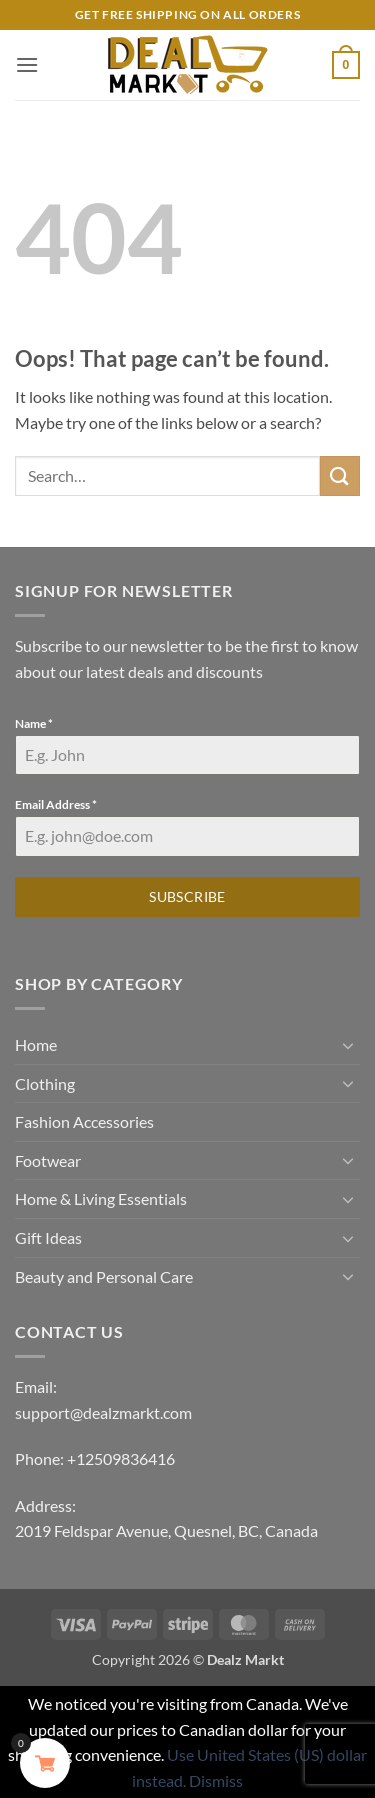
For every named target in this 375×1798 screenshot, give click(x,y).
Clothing (45, 1083)
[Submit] (340, 475)
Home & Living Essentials (101, 1198)
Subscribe (187, 896)
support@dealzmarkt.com (103, 1412)
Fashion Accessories (84, 1121)
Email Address (56, 804)
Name (34, 723)
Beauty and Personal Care (104, 1276)
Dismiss (216, 1780)
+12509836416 (121, 1458)
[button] (27, 64)
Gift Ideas (48, 1237)
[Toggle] (348, 1045)
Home (36, 1044)
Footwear (48, 1160)
